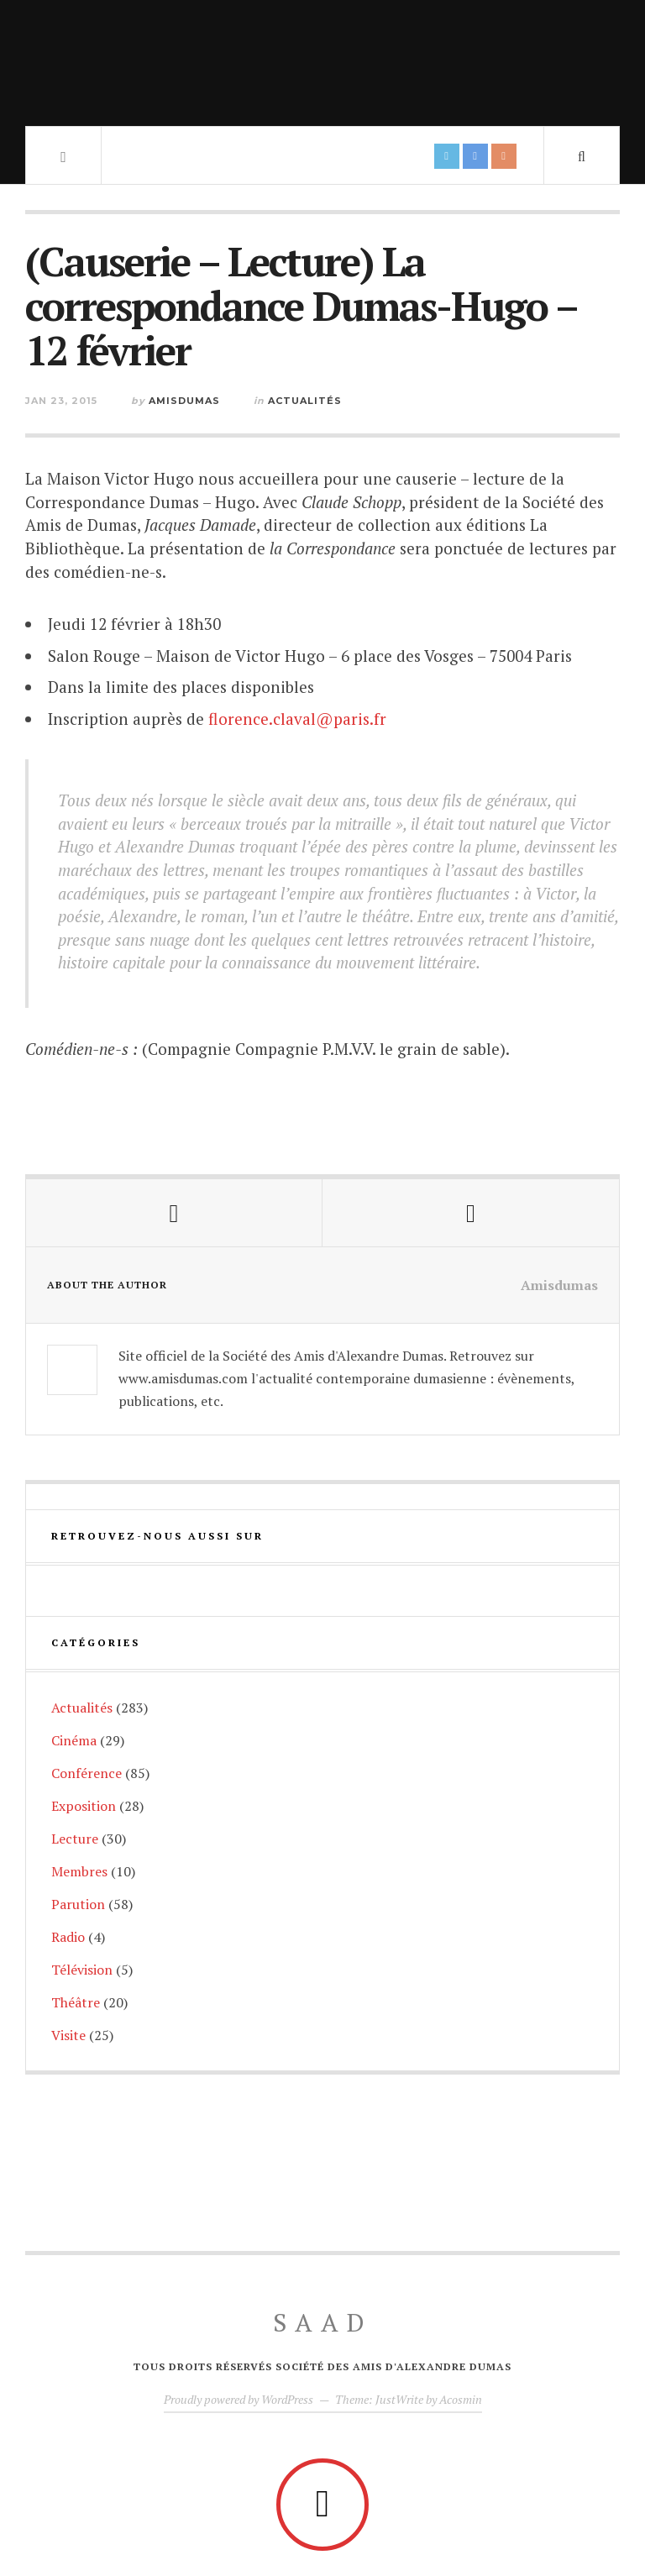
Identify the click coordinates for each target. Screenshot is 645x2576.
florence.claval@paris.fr (297, 718)
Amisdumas (184, 401)
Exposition (83, 1806)
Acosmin (460, 2399)
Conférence (86, 1773)
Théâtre (75, 2002)
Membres (79, 1871)
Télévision (82, 1969)
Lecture (74, 1838)
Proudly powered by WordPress (238, 2399)
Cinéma (74, 1740)
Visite (68, 2035)
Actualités (305, 401)
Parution (78, 1904)
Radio (68, 1937)
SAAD (323, 2322)
